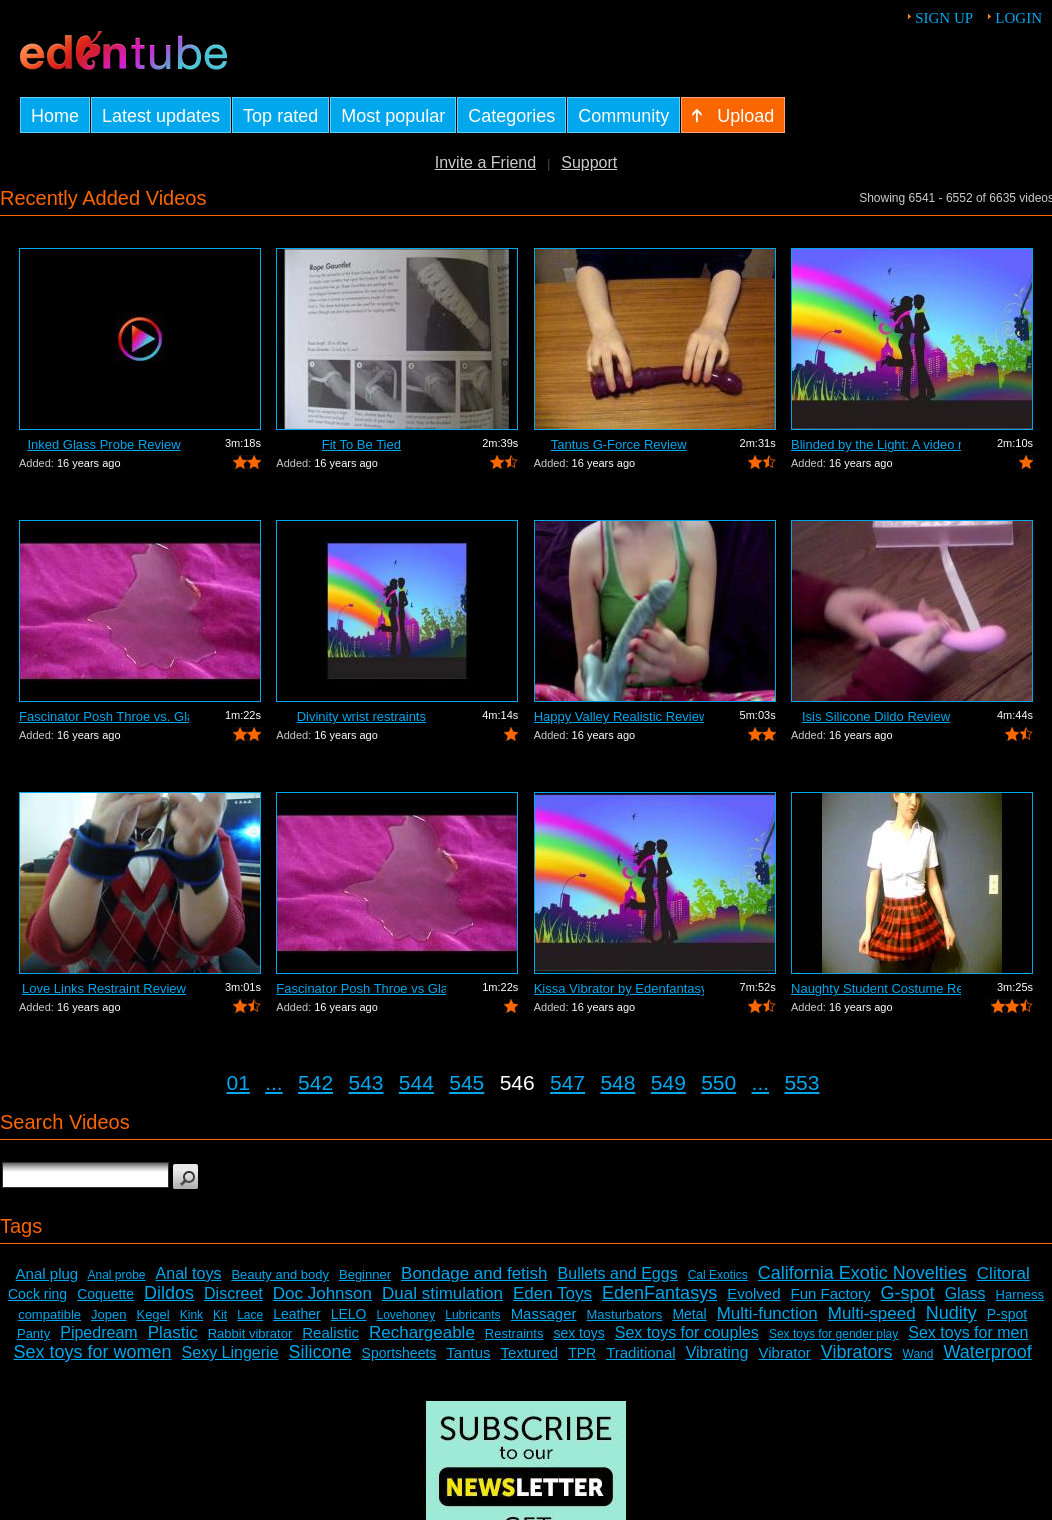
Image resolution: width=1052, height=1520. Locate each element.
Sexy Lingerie (230, 1352)
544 (416, 1082)
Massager (544, 1313)
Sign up (944, 18)
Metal (689, 1314)
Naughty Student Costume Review (876, 988)
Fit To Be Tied (361, 444)
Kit (220, 1315)
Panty (33, 1333)
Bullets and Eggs (618, 1273)
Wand (918, 1354)
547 (567, 1082)
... (274, 1082)
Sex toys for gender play (833, 1334)
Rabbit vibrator (250, 1333)
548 (617, 1082)
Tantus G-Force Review (619, 444)
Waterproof (987, 1352)
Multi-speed (872, 1313)
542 (315, 1082)
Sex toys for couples (687, 1332)
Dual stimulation (442, 1293)
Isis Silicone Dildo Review (876, 716)
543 (365, 1082)
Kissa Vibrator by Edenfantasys (619, 988)
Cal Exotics (718, 1275)
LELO (349, 1314)
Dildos (169, 1293)
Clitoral (1003, 1273)
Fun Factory (831, 1293)
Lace (250, 1315)
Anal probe (117, 1275)
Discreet (233, 1293)
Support (589, 162)
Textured (530, 1352)
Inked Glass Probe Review (103, 444)
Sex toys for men (968, 1332)
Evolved (753, 1293)
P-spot (1007, 1314)
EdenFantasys (659, 1293)
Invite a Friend (485, 162)
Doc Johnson (322, 1293)
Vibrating (717, 1352)
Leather (296, 1314)
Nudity (951, 1313)
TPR (582, 1353)
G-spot (908, 1293)
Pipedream (98, 1332)
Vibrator (785, 1352)
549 (668, 1082)
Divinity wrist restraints (361, 716)
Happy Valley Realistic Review (619, 716)
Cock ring (37, 1294)
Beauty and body (280, 1274)
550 (718, 1082)
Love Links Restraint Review (104, 988)
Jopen (108, 1314)
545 (466, 1082)
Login (1018, 18)
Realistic (330, 1332)
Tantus (468, 1352)
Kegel (152, 1314)
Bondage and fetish (474, 1273)
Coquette (105, 1294)
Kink (191, 1315)
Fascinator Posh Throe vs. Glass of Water (104, 716)
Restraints (514, 1333)
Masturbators (625, 1314)
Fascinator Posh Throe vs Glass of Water (361, 988)
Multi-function (767, 1313)
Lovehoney (406, 1315)
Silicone (320, 1352)
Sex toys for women (93, 1352)
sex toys (578, 1333)
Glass (965, 1293)
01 (238, 1082)
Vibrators (857, 1352)
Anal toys (189, 1273)
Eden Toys (552, 1293)
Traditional (640, 1352)
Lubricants (472, 1315)
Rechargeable (422, 1332)
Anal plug (47, 1273)
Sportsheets (399, 1353)
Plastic (173, 1332)
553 (801, 1082)
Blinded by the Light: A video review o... (876, 444)
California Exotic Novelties (862, 1273)
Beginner (365, 1274)
